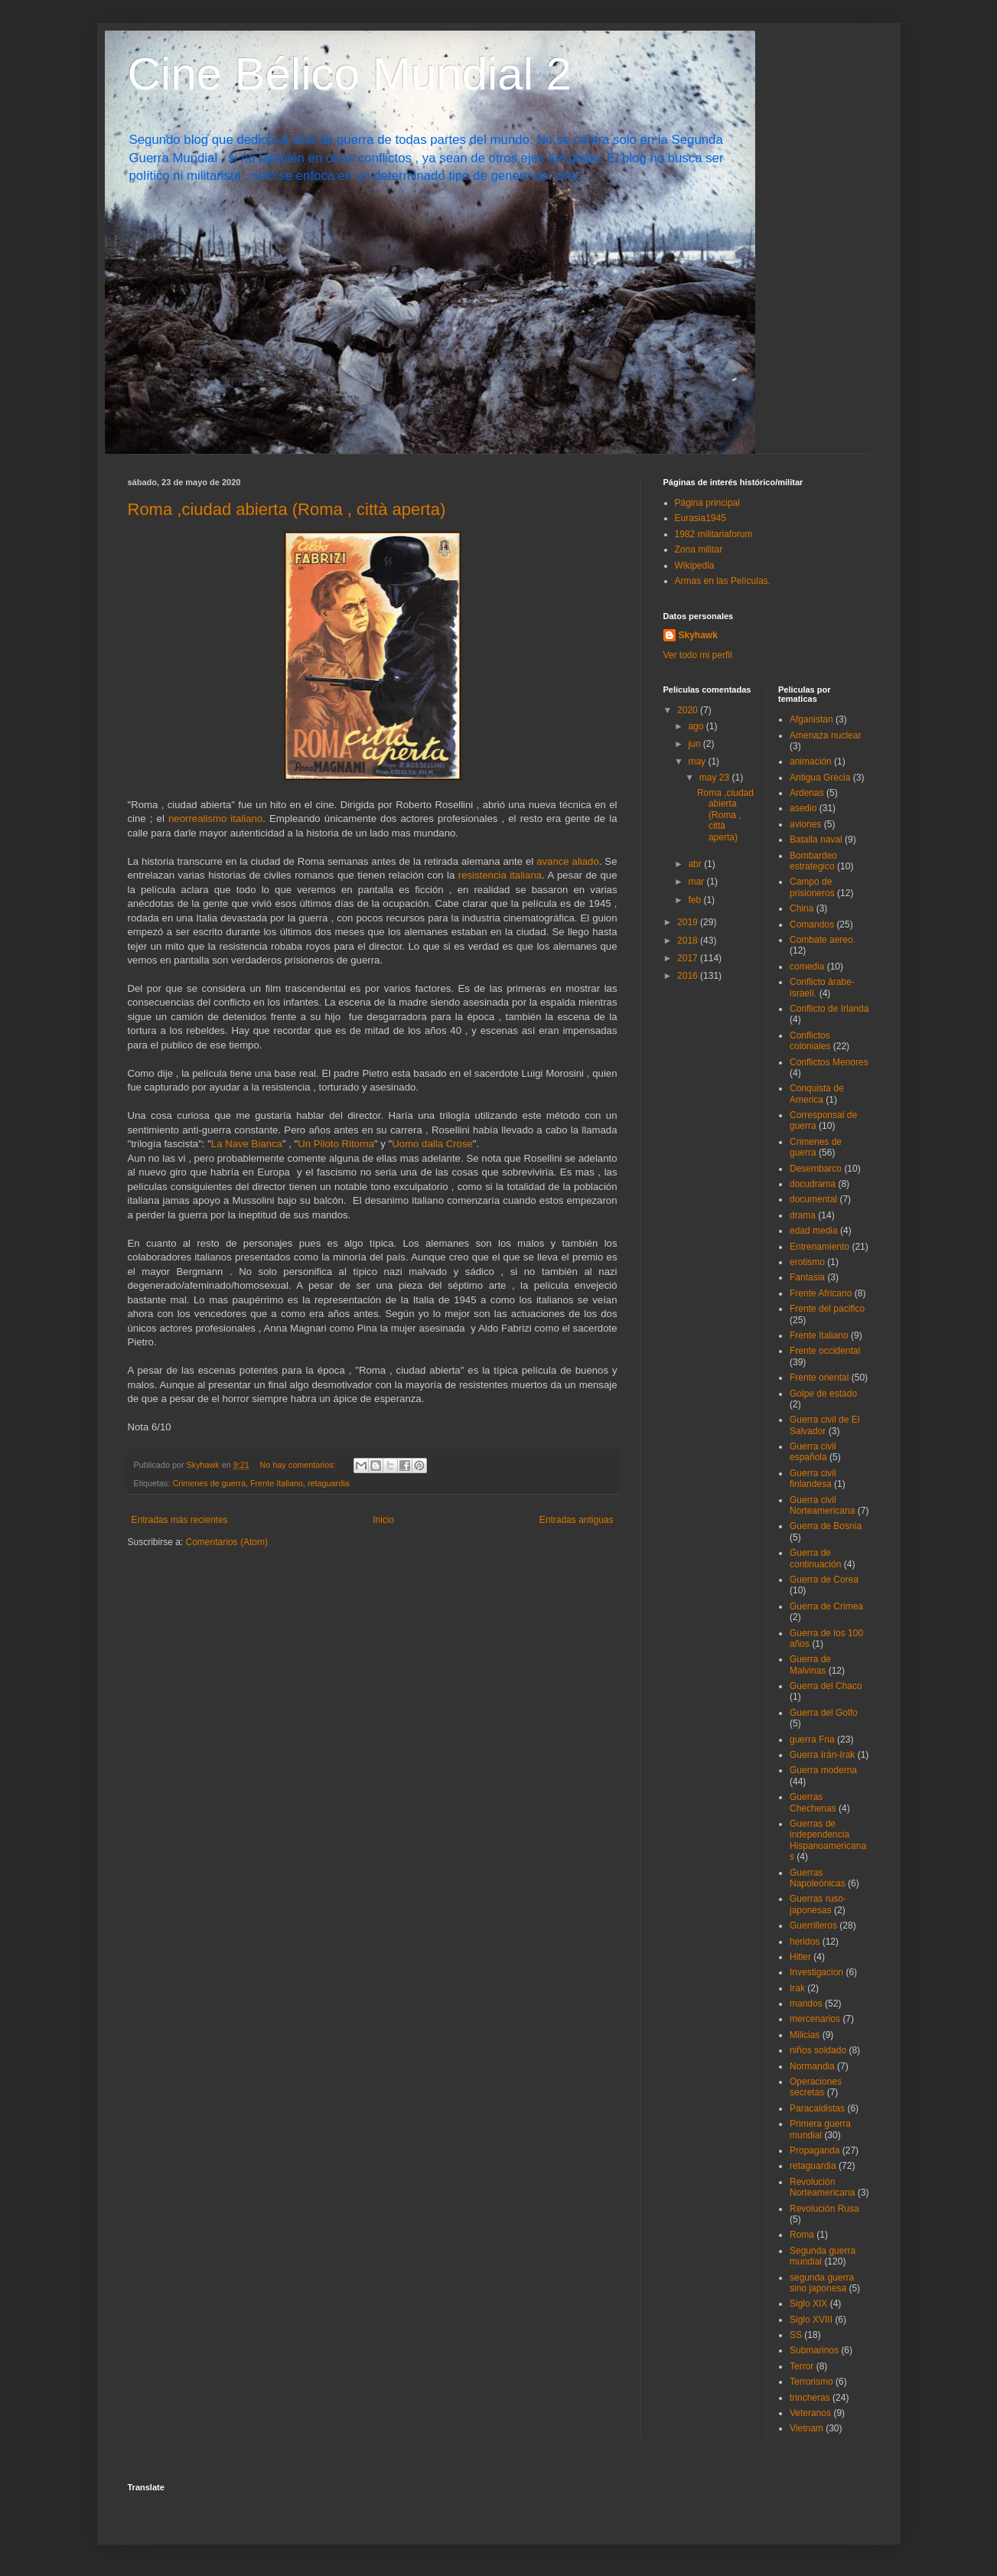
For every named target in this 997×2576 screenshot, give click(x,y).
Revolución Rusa (824, 2208)
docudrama (813, 1184)
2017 (688, 958)
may (698, 761)
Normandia (812, 2066)
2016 (688, 975)
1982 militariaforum (714, 534)
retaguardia (329, 1483)
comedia (807, 966)
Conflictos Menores (829, 1062)
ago (696, 726)
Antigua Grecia (820, 777)
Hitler (800, 1957)
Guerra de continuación (815, 1558)
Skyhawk (698, 635)
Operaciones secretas (816, 2087)
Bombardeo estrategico (813, 861)
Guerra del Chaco (826, 1686)
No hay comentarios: (299, 1464)
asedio (803, 808)
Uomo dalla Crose (432, 1143)
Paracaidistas (817, 2108)
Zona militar (699, 549)
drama (803, 1215)
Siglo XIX (808, 2303)
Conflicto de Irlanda (829, 1008)
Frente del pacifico (827, 1308)
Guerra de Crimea (826, 1606)
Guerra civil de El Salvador (824, 1425)
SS (796, 2335)
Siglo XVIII (811, 2319)
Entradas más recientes (180, 1520)
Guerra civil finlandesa (813, 1478)
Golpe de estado (823, 1393)
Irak (797, 1988)
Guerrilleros (813, 1925)
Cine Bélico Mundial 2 (350, 73)
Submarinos (814, 2350)
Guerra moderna (823, 1770)
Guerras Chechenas (813, 1802)
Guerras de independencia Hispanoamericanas (828, 1840)
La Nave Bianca (246, 1143)
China (801, 908)
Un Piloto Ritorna (336, 1143)
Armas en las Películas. (723, 581)
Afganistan (811, 719)
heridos (804, 1941)
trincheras (810, 2397)
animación (811, 761)
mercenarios (815, 2019)
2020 (688, 710)
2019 (688, 922)
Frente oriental (819, 1377)
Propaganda (814, 2150)
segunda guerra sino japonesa (822, 2283)
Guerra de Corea (824, 1579)
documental (813, 1199)
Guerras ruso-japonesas (818, 1904)
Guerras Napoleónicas (817, 1878)
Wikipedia (695, 565)
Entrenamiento (819, 1246)
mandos (806, 2003)
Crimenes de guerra (209, 1483)
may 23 (715, 777)
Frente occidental (825, 1350)
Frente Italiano (276, 1483)
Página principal (707, 502)
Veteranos (810, 2413)
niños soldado (818, 2050)
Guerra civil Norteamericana (822, 1505)
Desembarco (816, 1168)
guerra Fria (812, 1739)
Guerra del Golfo (824, 1712)
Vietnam (806, 2428)
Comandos (812, 924)
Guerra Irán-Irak (822, 1754)
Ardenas (807, 792)
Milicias (804, 2035)
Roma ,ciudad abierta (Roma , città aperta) (287, 509)
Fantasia (807, 1277)
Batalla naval (816, 839)
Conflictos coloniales (810, 1041)
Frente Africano (821, 1293)
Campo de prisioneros (812, 887)
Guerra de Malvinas (810, 1664)
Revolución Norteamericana (822, 2187)
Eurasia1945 (700, 518)
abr (696, 864)
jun (695, 744)
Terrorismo (811, 2381)
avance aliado (567, 861)
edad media (814, 1230)
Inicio (383, 1520)
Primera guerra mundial (820, 2129)
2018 (688, 940)
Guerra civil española (813, 1451)
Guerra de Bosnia (826, 1526)
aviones (805, 824)
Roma (802, 2234)
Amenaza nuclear (825, 735)
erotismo (807, 1262)
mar (697, 881)
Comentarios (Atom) (227, 1542)
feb (695, 900)
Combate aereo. (822, 939)
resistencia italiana (500, 875)
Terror (801, 2366)
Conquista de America (817, 1093)
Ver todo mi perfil (697, 655)
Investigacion (816, 1972)
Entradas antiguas (576, 1520)
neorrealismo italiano (215, 818)
